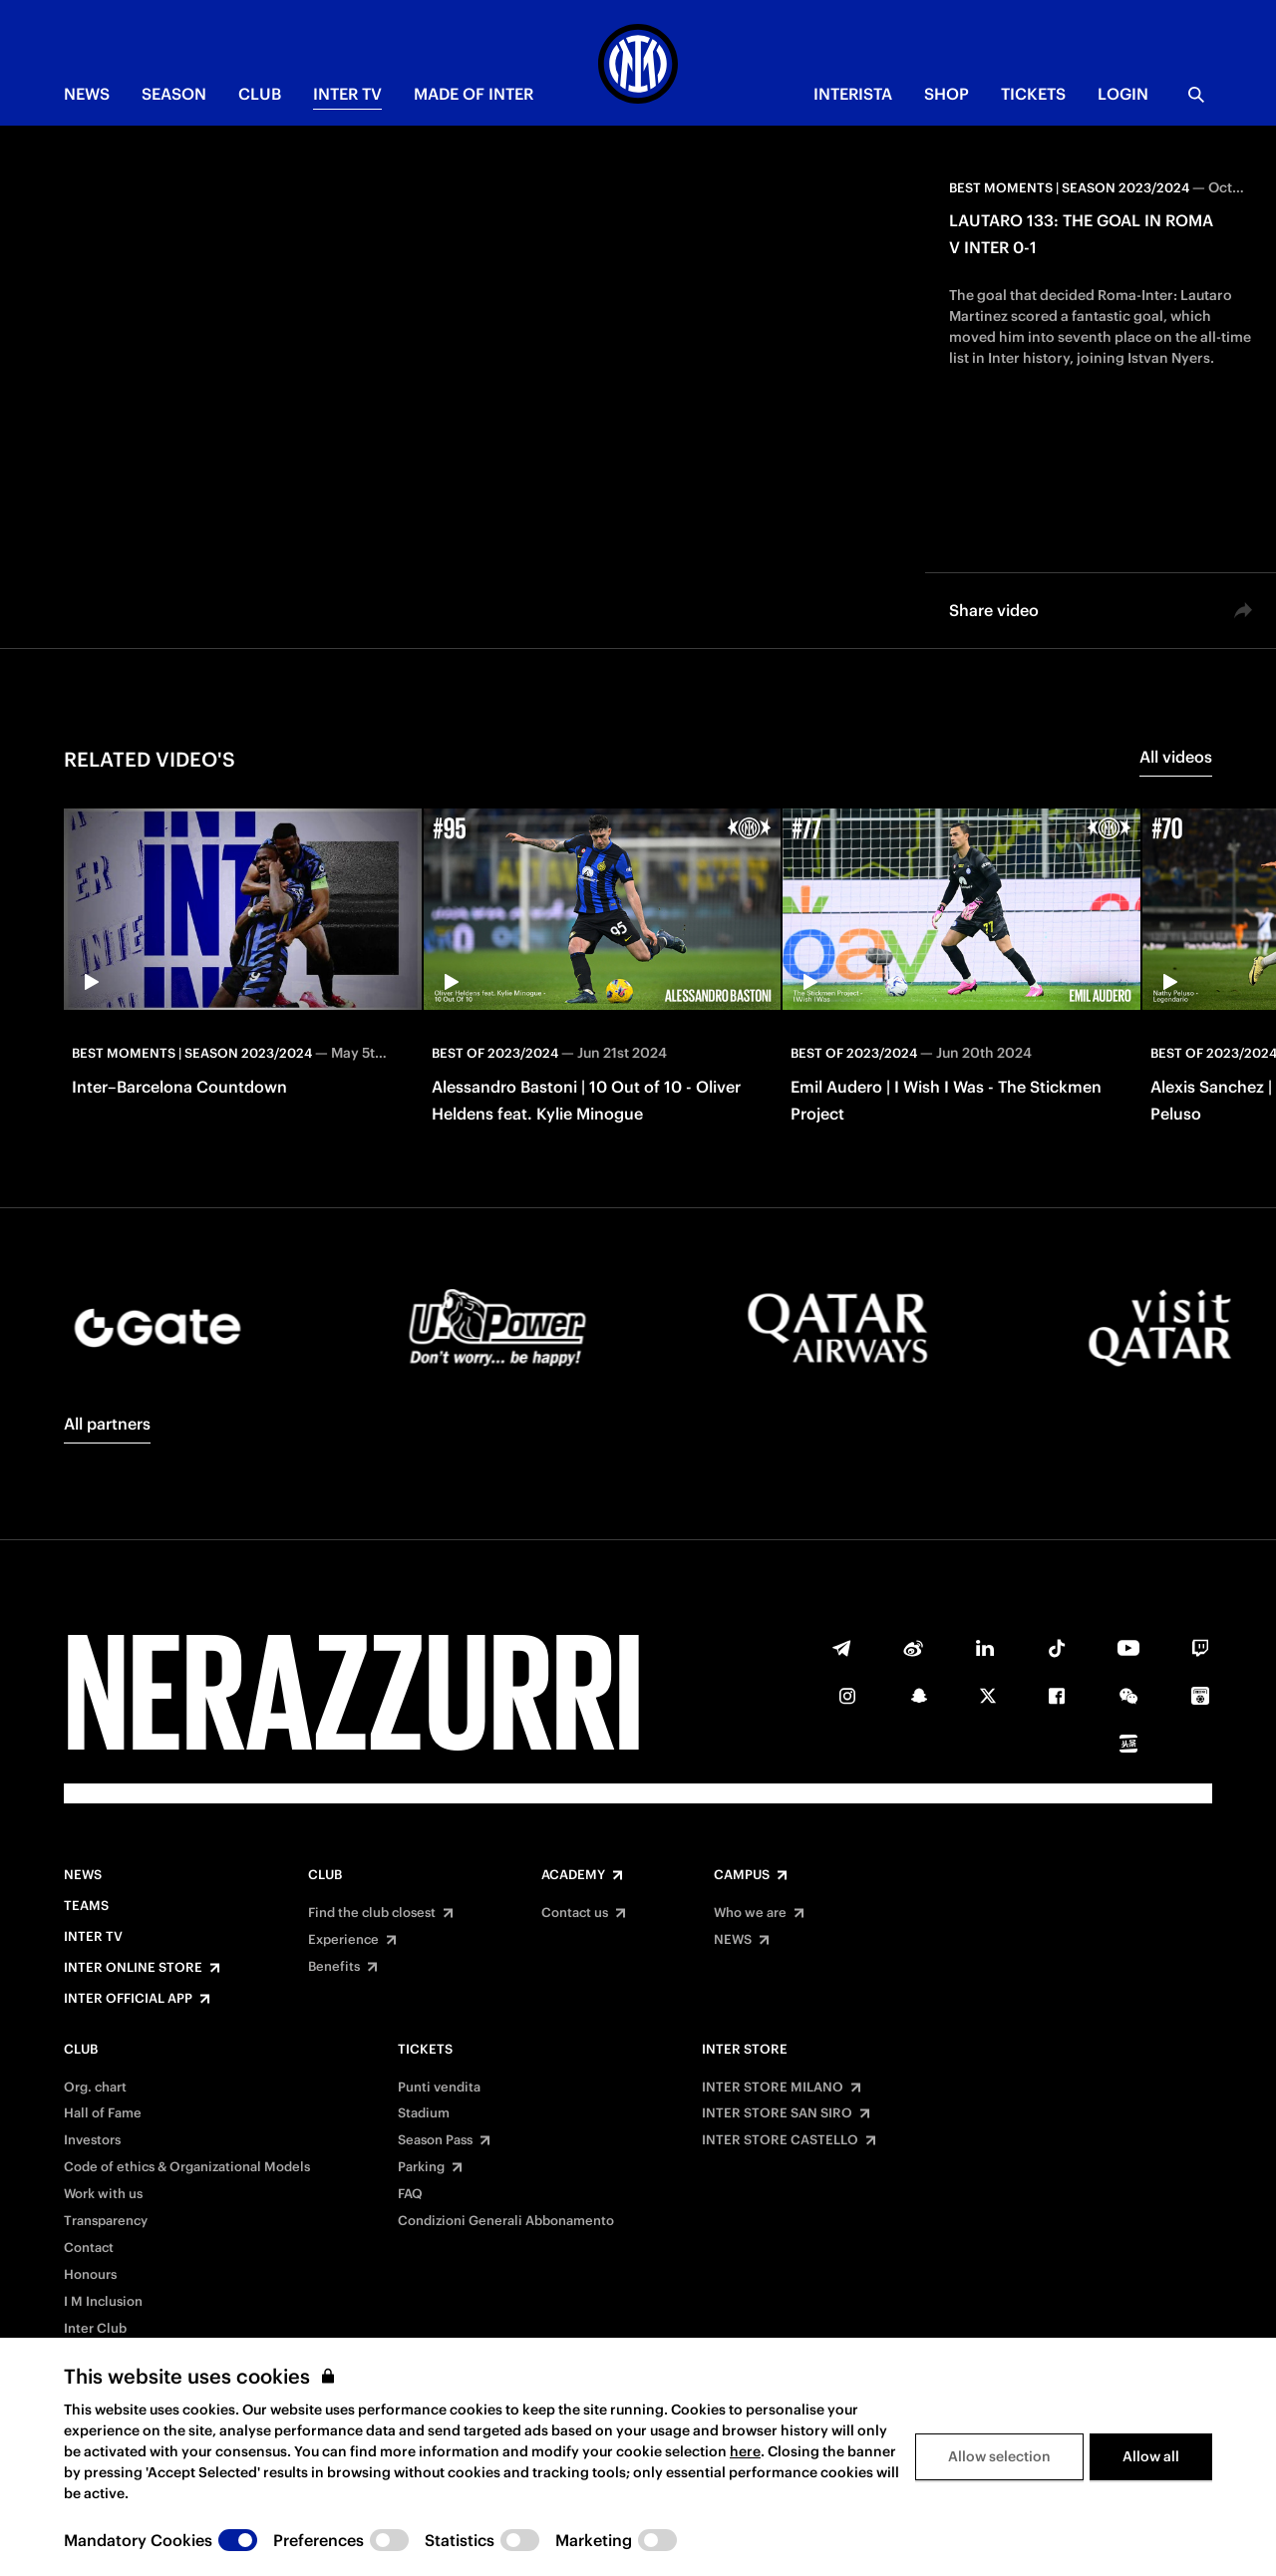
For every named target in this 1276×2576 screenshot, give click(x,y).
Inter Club (95, 2329)
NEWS (87, 94)
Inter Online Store (133, 1968)
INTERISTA (852, 94)
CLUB (259, 94)
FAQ (410, 2194)
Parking (421, 2167)
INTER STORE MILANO (772, 2087)
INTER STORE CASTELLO (780, 2140)
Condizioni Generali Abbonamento (506, 2221)
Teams (86, 1906)
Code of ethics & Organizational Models (187, 2167)
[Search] (1196, 95)
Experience (343, 1940)
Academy (573, 1875)
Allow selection (999, 2456)
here (745, 2451)
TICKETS (1033, 94)
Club (325, 1875)
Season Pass (435, 2140)
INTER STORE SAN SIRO (777, 2113)
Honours (90, 2275)
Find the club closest (372, 1913)
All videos (1175, 757)
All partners (107, 1424)
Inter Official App (128, 1999)
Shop (946, 94)
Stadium (424, 2113)
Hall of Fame (103, 2113)
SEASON (174, 94)
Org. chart (95, 2087)
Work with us (103, 2194)
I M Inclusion (103, 2302)
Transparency (106, 2221)
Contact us (574, 1913)
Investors (92, 2140)
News (83, 1875)
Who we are (750, 1913)
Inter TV (347, 94)
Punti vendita (439, 2087)
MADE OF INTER (473, 94)
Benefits (334, 1967)
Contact (89, 2248)
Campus (742, 1875)
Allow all (1150, 2456)
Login (1123, 94)
